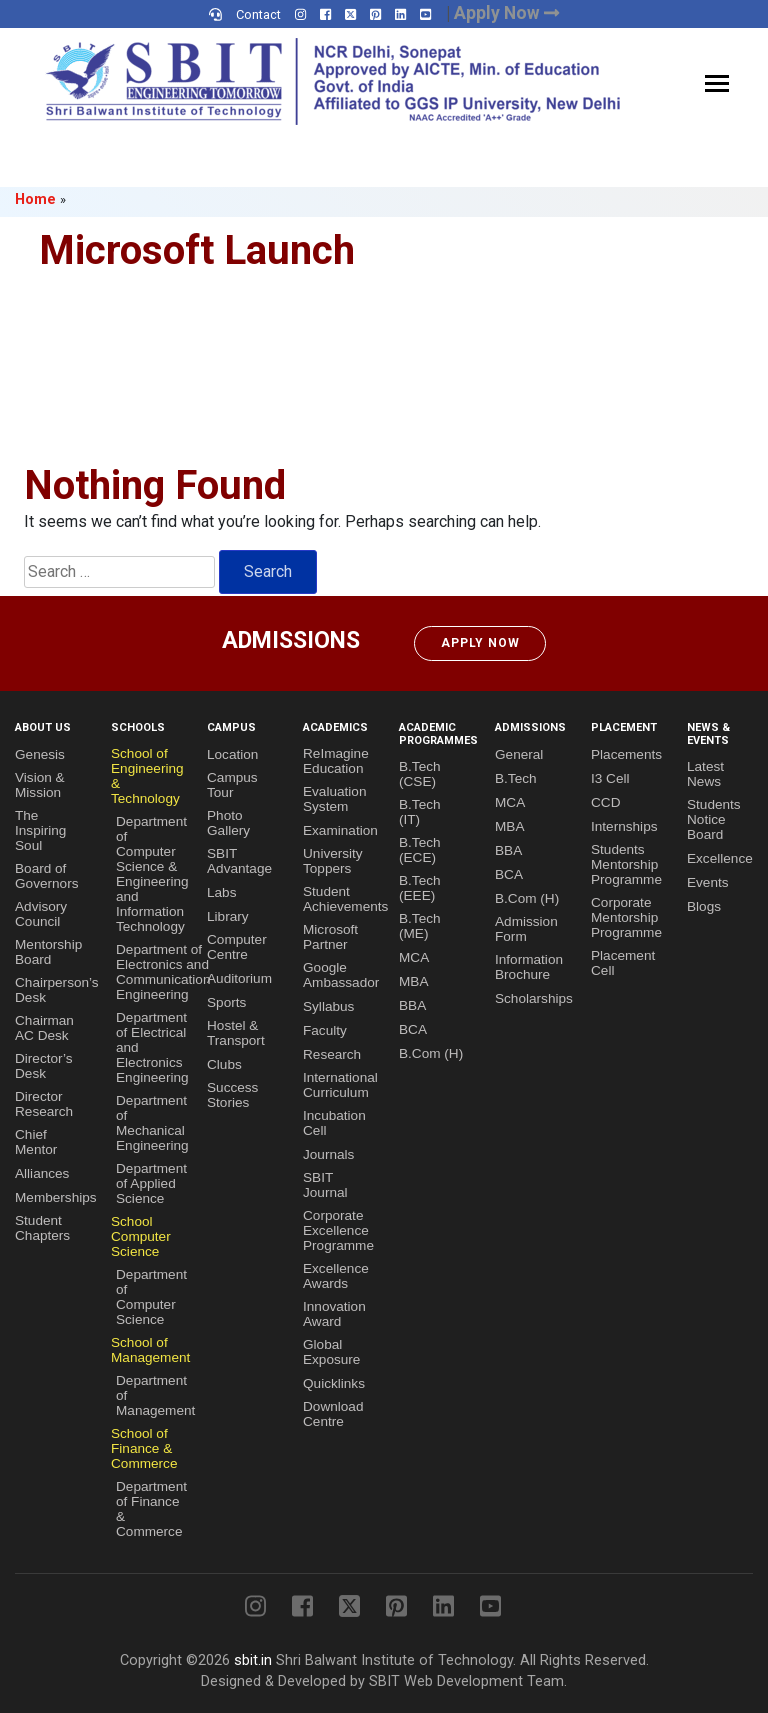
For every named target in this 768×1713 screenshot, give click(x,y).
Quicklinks (334, 1383)
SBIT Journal (325, 1185)
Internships (624, 826)
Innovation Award (334, 1314)
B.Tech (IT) (420, 812)
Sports (226, 1002)
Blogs (704, 906)
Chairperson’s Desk (57, 990)
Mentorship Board (48, 952)
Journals (328, 1154)
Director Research (44, 1104)
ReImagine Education (336, 761)
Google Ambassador (341, 975)
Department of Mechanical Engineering (152, 1123)
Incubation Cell (334, 1123)
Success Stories (232, 1095)
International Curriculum (340, 1085)
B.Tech (516, 778)
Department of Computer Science (151, 1297)
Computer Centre (237, 947)
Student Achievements (345, 899)
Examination (340, 830)
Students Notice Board (714, 819)
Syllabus (328, 1006)
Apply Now (480, 643)
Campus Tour (232, 785)
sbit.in (253, 1660)
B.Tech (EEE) (420, 888)
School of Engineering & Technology (147, 776)
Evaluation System (334, 799)
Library (228, 916)
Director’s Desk (44, 1066)
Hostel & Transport (236, 1033)
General (519, 754)
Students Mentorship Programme (626, 864)
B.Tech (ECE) (420, 850)
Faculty (325, 1030)
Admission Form (526, 929)
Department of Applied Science (151, 1183)
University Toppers (333, 861)
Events (708, 882)
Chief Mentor (36, 1142)
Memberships (56, 1197)
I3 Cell (610, 778)
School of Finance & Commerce (144, 1448)
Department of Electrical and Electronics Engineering (152, 1047)
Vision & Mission (40, 785)
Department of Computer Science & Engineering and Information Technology (152, 874)
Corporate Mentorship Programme (626, 917)
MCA (414, 957)
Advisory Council (41, 914)
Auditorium (239, 978)
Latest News (705, 774)
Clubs (224, 1064)
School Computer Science (141, 1236)
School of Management (150, 1350)
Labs (221, 892)
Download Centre (333, 1414)
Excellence (720, 858)
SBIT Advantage (239, 861)
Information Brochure (529, 967)
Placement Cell (623, 963)
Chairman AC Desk (44, 1028)
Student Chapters (42, 1228)
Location (232, 754)
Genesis (40, 754)
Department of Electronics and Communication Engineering (163, 972)
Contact (258, 14)
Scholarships (534, 998)
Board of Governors (46, 876)
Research (332, 1054)
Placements (626, 754)
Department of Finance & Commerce (151, 1509)
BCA (413, 1029)
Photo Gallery (228, 823)
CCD (605, 802)
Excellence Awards (336, 1276)
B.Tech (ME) (420, 926)
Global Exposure (331, 1352)
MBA (413, 981)
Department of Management (155, 1395)
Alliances (42, 1173)
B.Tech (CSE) (420, 774)
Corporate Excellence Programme (338, 1230)
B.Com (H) (431, 1053)
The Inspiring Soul (40, 830)
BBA (412, 1005)
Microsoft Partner (330, 937)
